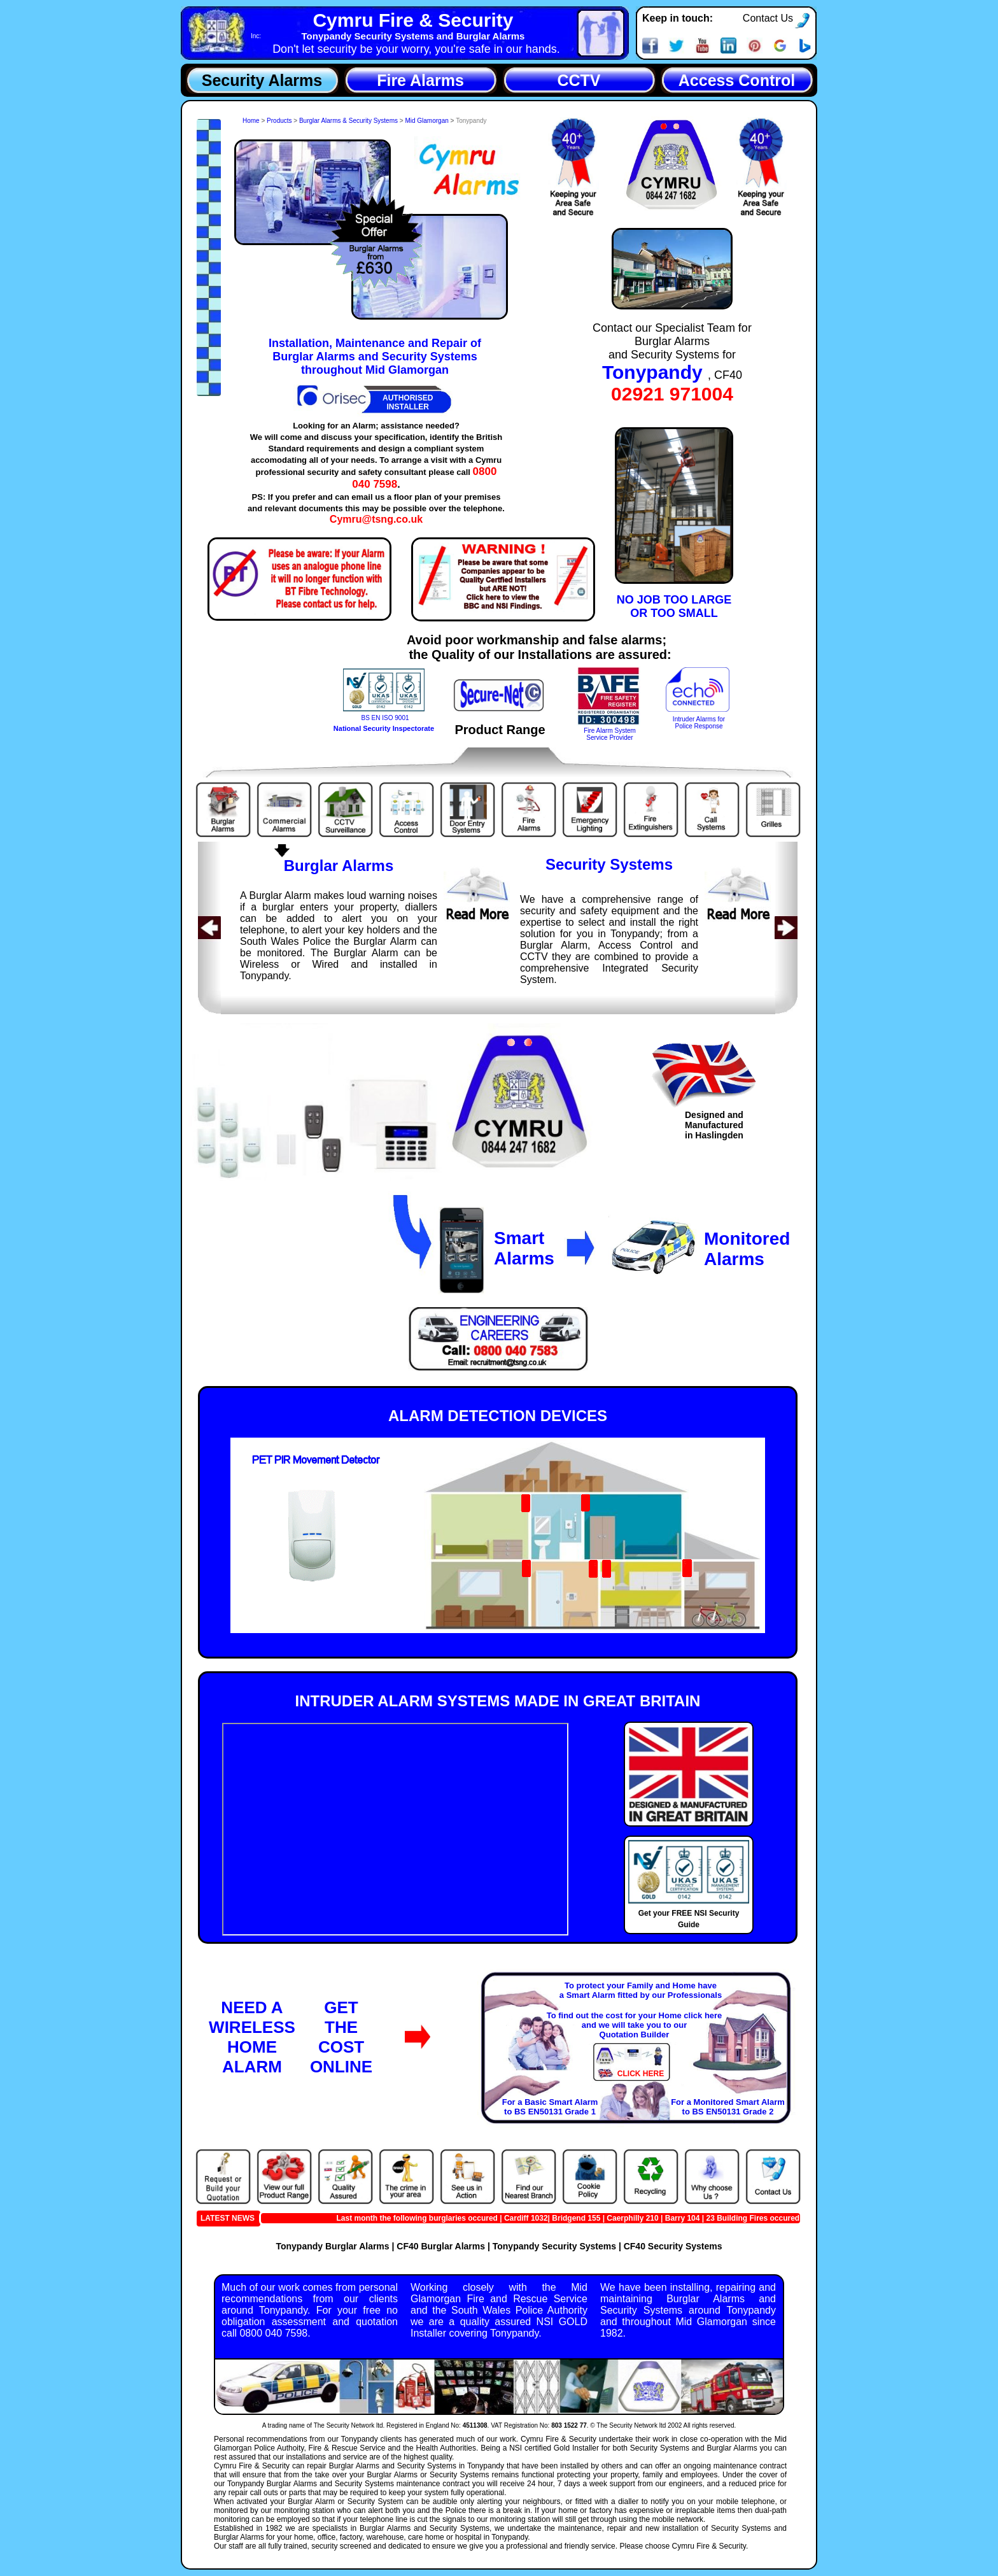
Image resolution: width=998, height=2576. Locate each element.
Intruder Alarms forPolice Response (699, 723)
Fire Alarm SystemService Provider (610, 734)
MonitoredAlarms (747, 1249)
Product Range (499, 730)
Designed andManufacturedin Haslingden (714, 1125)
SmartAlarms (524, 1248)
